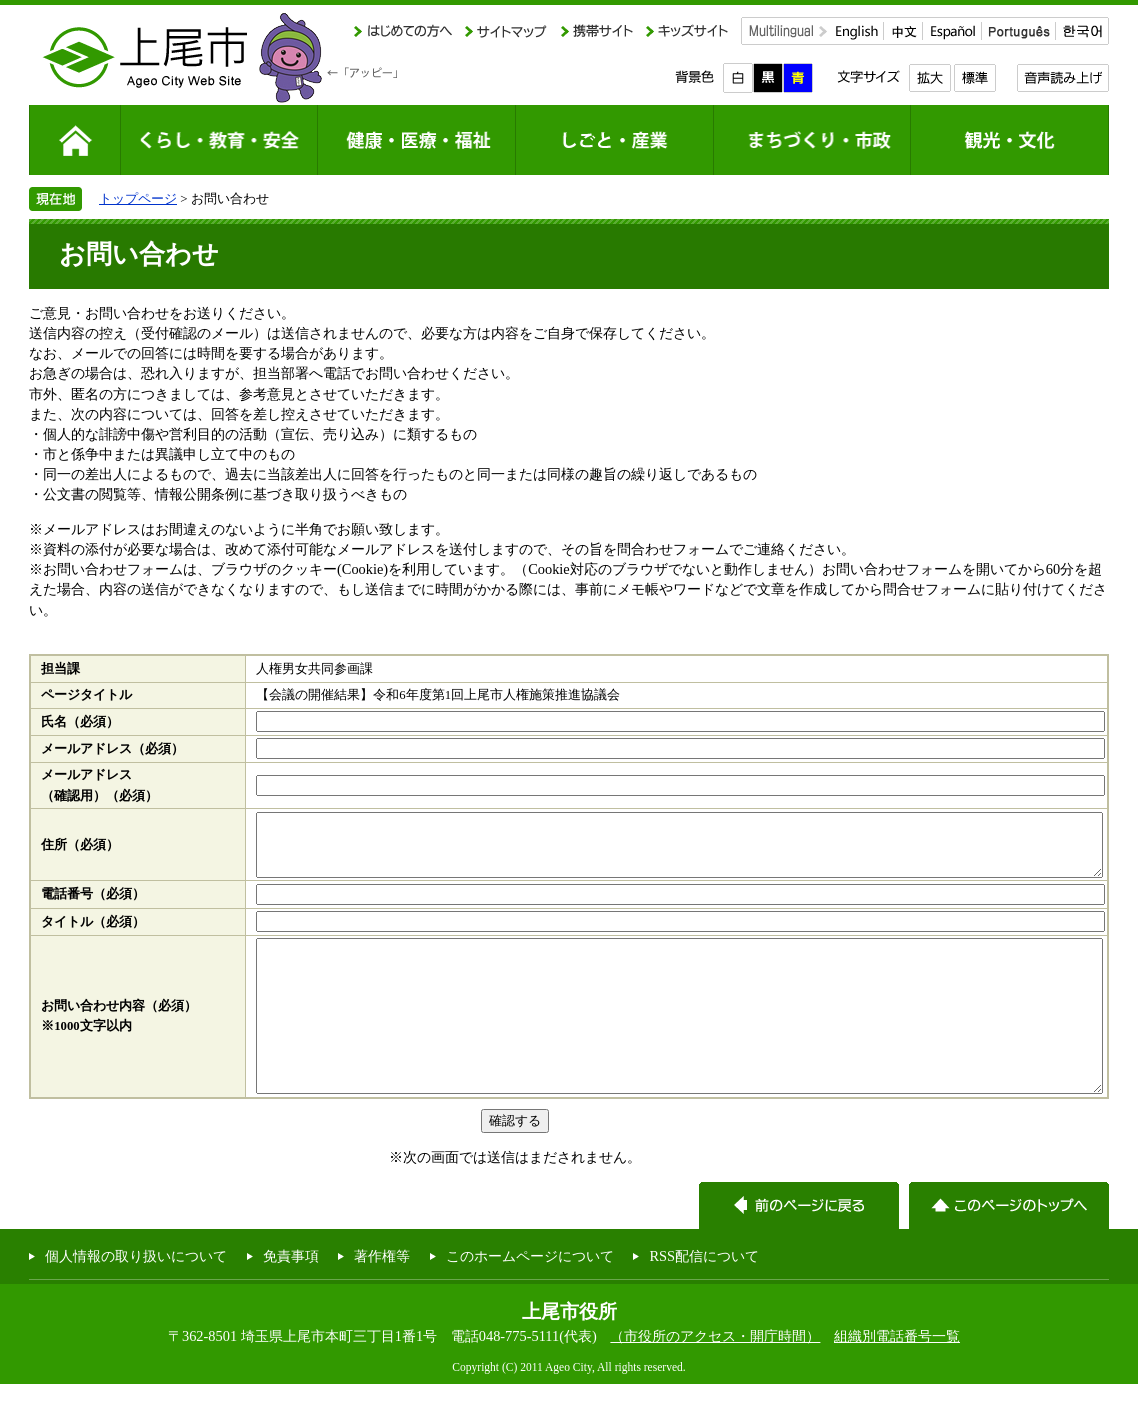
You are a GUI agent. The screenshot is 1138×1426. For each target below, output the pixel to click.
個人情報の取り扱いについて (136, 1298)
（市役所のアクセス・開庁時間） (715, 1378)
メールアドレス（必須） (112, 749)
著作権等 (382, 1298)
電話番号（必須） (93, 906)
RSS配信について (704, 1298)
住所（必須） (80, 851)
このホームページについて (530, 1298)
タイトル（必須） (93, 934)
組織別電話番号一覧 (897, 1378)
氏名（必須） (80, 722)
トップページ (138, 198)
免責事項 (291, 1298)
